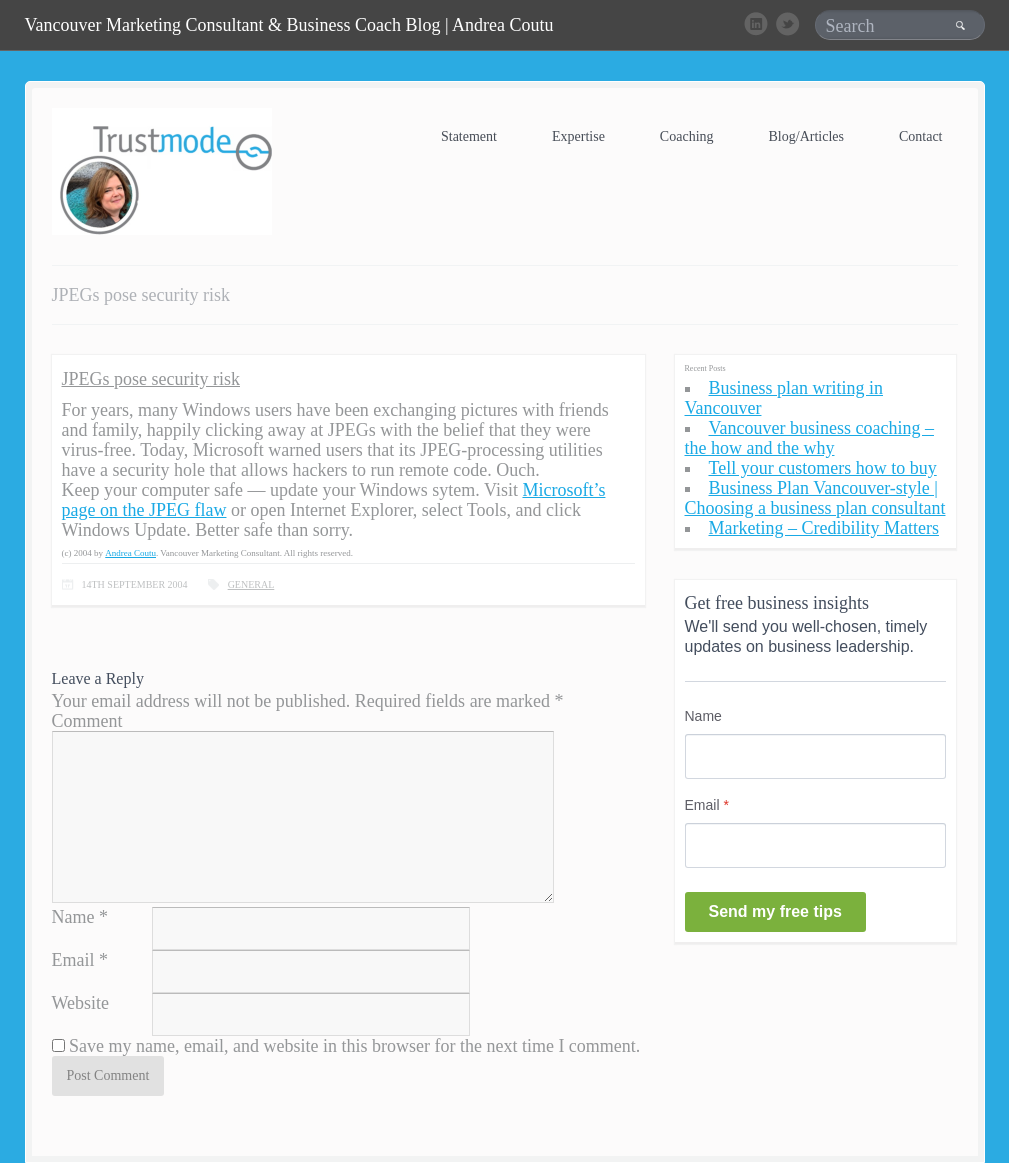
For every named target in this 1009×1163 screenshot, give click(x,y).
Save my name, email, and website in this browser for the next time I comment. (354, 1046)
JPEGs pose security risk (151, 379)
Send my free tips (775, 911)
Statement (469, 136)
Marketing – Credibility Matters (824, 528)
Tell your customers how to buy (823, 468)
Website (81, 1003)
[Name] (815, 756)
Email (73, 960)
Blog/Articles (806, 136)
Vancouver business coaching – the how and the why (809, 438)
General (251, 584)
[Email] (815, 845)
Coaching (687, 136)
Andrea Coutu (130, 553)
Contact (921, 136)
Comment (87, 721)
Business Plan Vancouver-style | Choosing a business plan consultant (815, 498)
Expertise (578, 136)
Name (73, 917)
